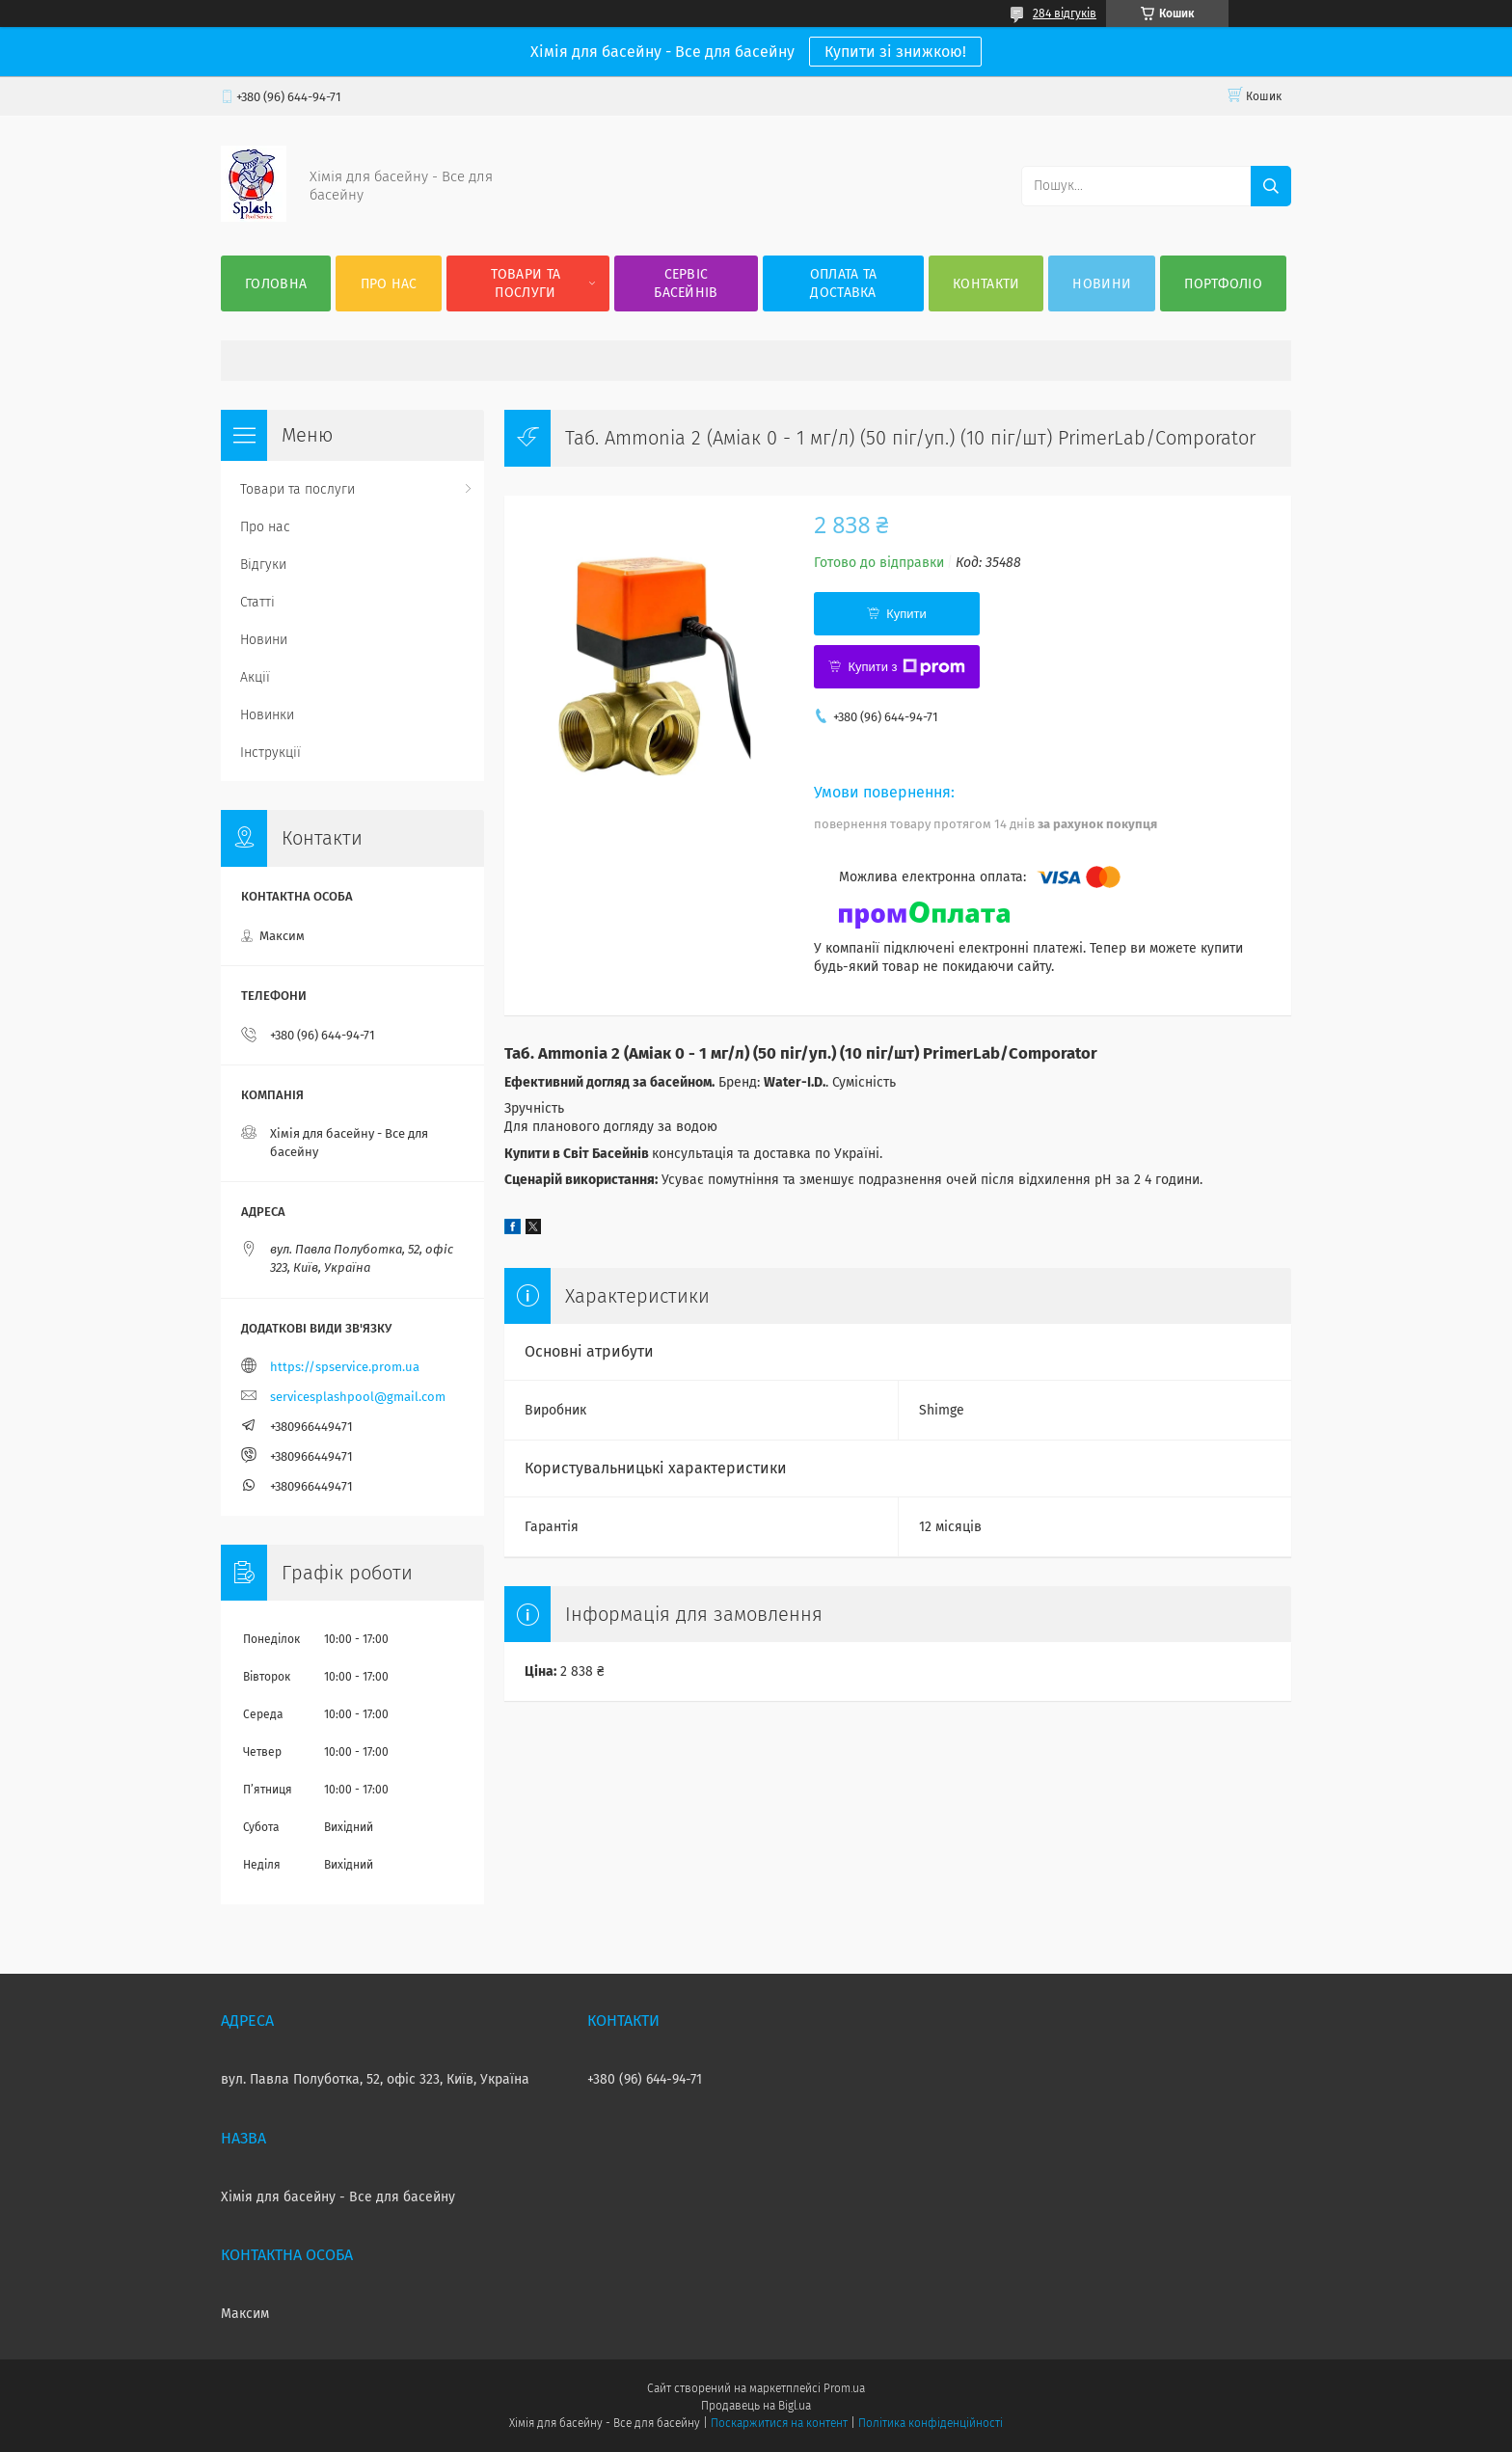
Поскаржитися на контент (779, 2423)
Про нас (389, 284)
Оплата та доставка (844, 283)
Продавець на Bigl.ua (756, 2405)
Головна (276, 284)
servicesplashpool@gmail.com (358, 1396)
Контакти (986, 284)
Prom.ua (844, 2388)
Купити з (906, 667)
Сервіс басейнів (685, 283)
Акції (255, 677)
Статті (257, 602)
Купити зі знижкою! (895, 51)
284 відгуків (1064, 13)
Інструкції (270, 752)
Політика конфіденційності (930, 2423)
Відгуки (263, 564)
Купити (906, 613)
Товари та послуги (526, 283)
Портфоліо (1223, 284)
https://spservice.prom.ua (344, 1367)
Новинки (267, 715)
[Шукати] (1271, 186)
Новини (1101, 284)
